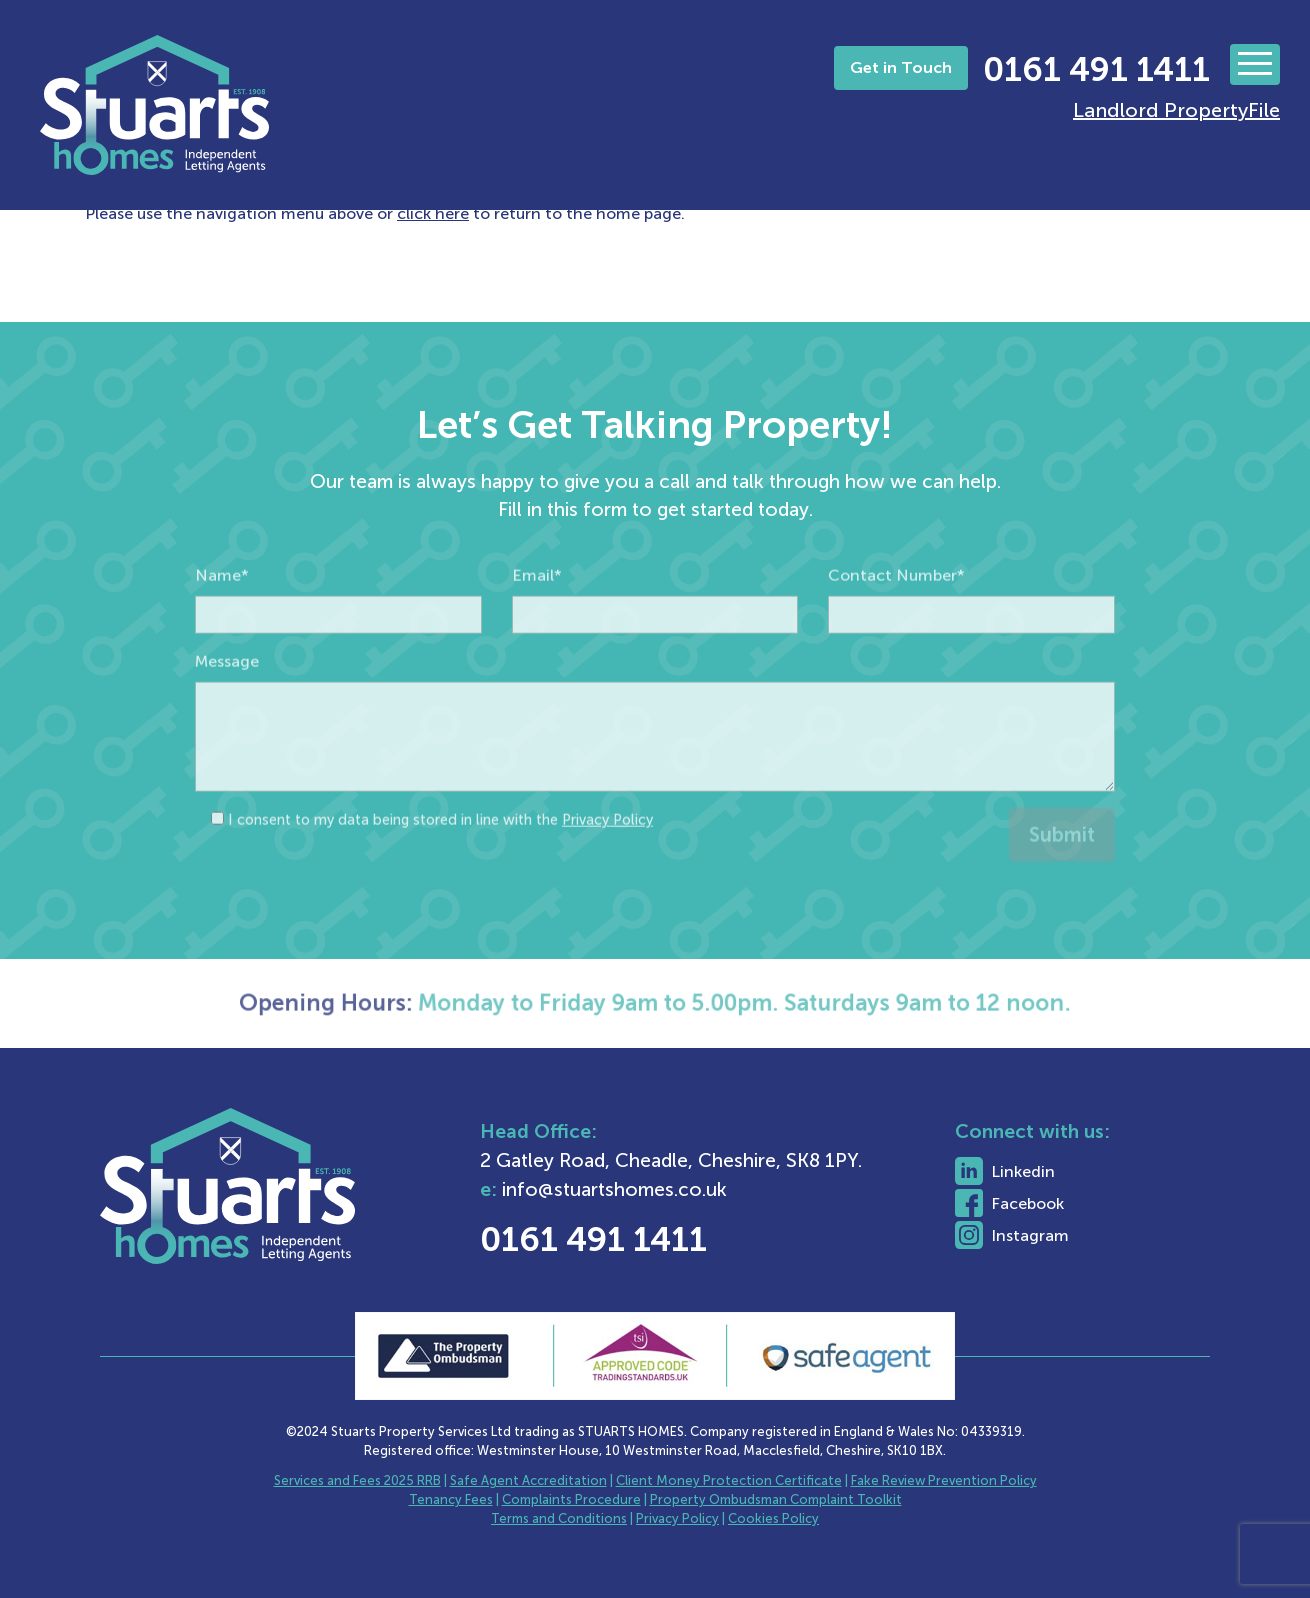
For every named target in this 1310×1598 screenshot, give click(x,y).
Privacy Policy (607, 856)
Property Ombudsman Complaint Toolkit (776, 1499)
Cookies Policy (773, 1518)
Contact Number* (896, 611)
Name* (222, 611)
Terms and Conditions (559, 1518)
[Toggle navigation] (1255, 64)
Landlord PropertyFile (1176, 110)
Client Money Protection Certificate (729, 1480)
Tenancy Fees (451, 1499)
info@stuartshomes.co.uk (673, 1189)
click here (433, 213)
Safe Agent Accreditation (528, 1480)
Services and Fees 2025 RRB (357, 1480)
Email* (537, 611)
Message (227, 697)
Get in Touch (901, 67)
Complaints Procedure (571, 1499)
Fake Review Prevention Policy (944, 1480)
